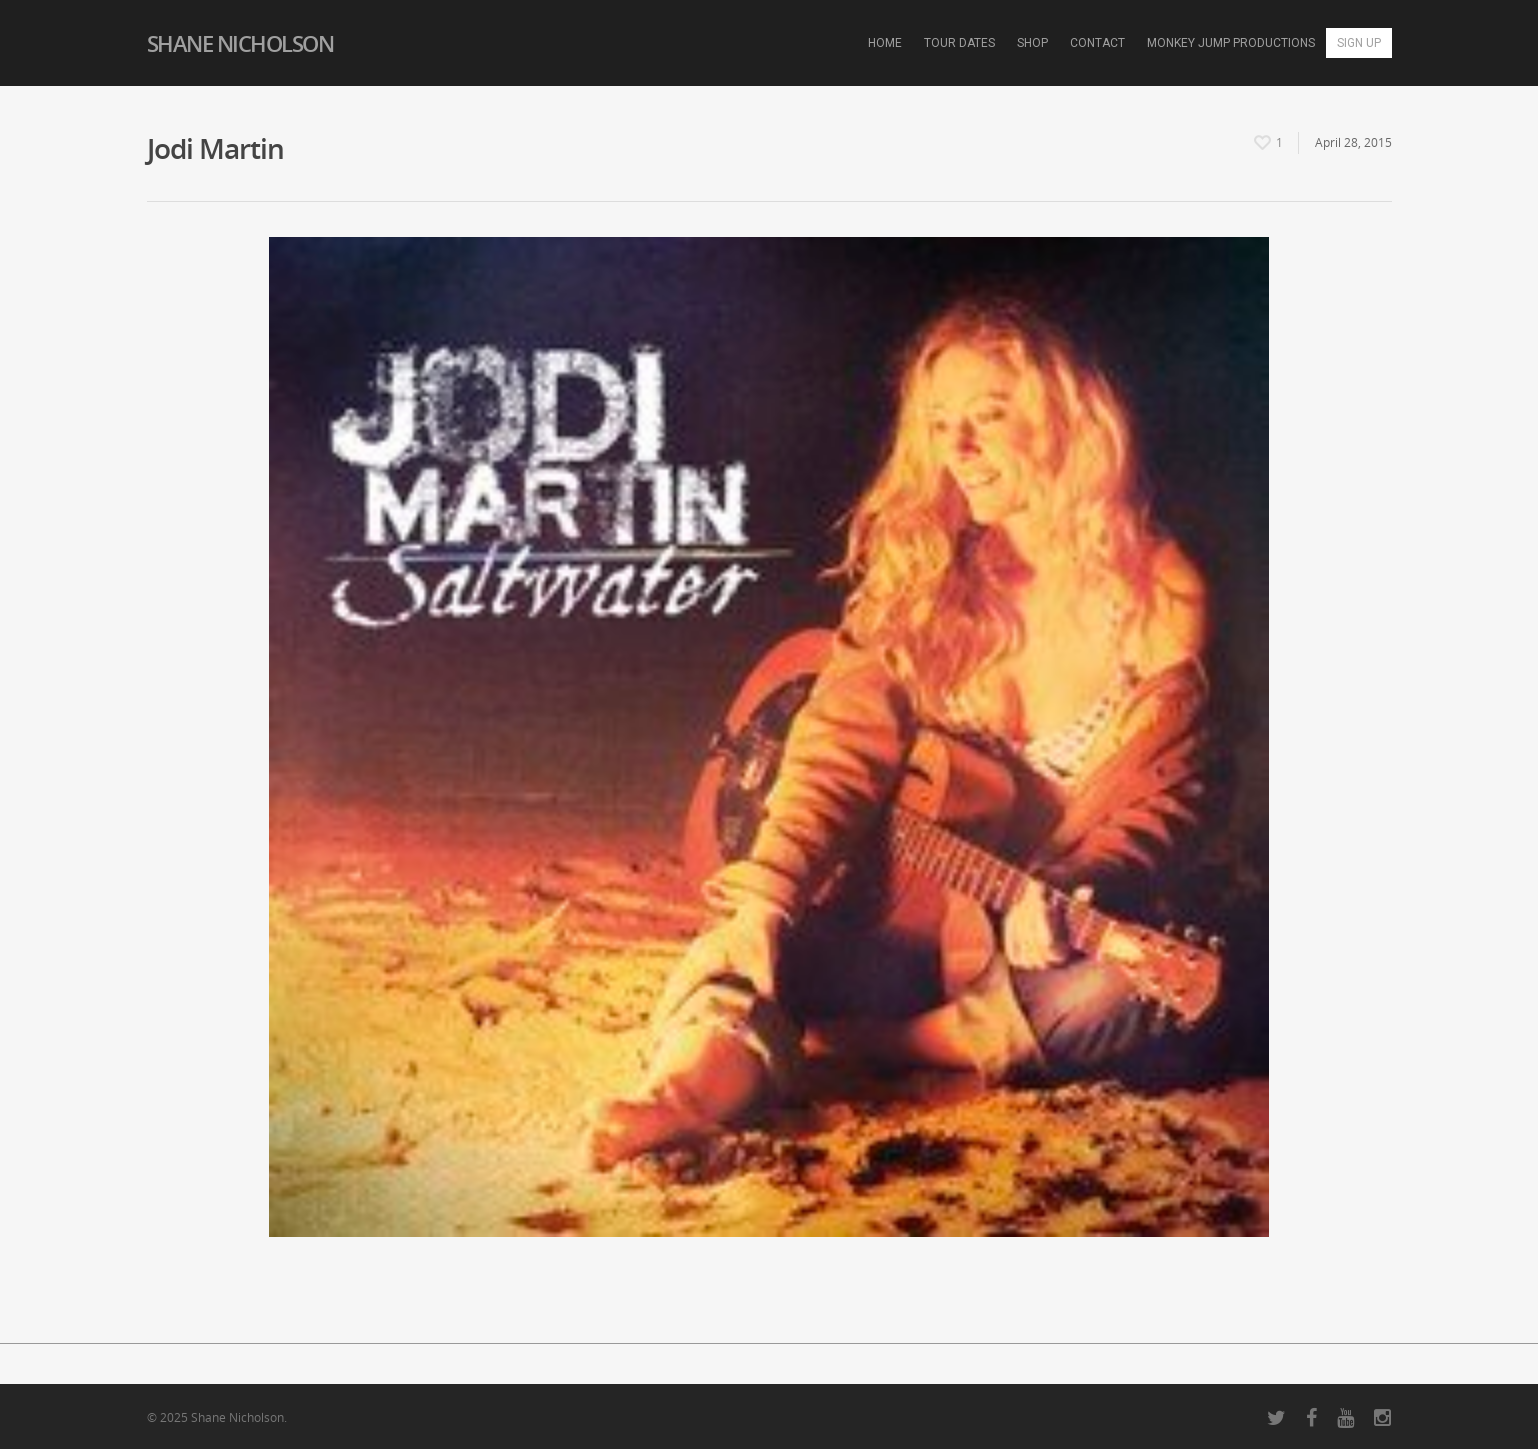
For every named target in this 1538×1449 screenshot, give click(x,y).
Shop (1032, 43)
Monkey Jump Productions (1231, 43)
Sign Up (1359, 43)
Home (885, 43)
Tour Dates (959, 43)
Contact (1097, 43)
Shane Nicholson (240, 43)
